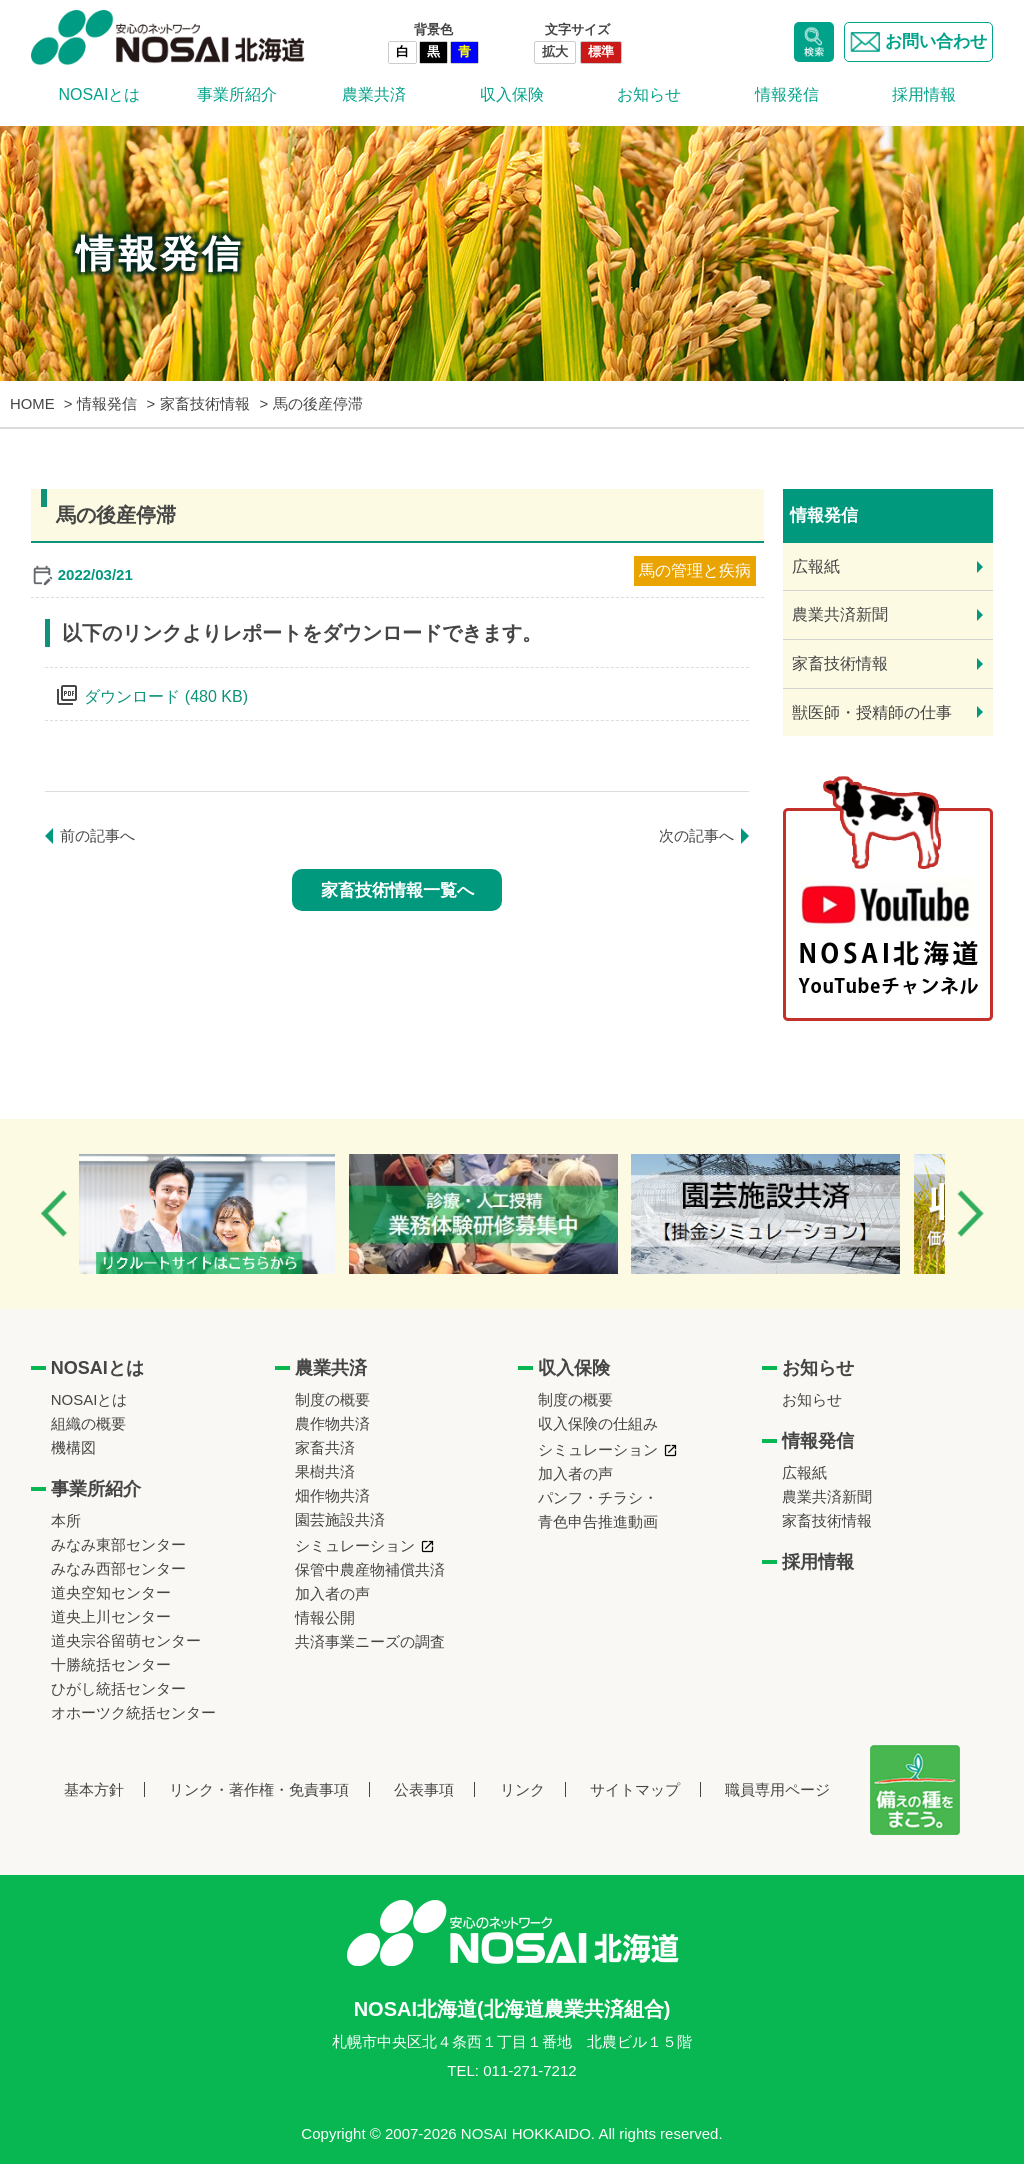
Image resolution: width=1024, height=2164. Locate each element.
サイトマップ (635, 1789)
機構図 (73, 1447)
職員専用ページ (777, 1789)
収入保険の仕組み (598, 1423)
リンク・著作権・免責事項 (259, 1789)
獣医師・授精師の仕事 (872, 712)
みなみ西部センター (118, 1568)
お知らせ (649, 94)
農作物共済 (332, 1423)
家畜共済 (325, 1447)
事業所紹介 (237, 94)
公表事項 (424, 1789)
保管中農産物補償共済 (370, 1569)
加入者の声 (332, 1593)
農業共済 (374, 94)
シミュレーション (355, 1545)
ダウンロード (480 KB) (166, 696)
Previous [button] (54, 1213)
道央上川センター (111, 1616)
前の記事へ (97, 835)
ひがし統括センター (118, 1688)
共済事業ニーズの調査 (370, 1641)
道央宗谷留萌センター (126, 1640)
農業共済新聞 (840, 614)
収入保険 (512, 94)
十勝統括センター (111, 1664)
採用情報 (924, 94)
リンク (522, 1789)
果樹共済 (325, 1471)
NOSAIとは (100, 94)
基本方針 (94, 1789)
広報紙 (816, 566)
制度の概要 (332, 1399)
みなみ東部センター (118, 1544)
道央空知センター (111, 1592)
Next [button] (970, 1213)
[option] (223, 1214)
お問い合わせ (918, 42)
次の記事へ (696, 835)
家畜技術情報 (840, 663)
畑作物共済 (332, 1495)
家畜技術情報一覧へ (397, 890)
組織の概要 (88, 1423)
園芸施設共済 (340, 1519)
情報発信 (787, 94)
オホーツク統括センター (133, 1712)
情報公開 (325, 1617)
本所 (66, 1520)
